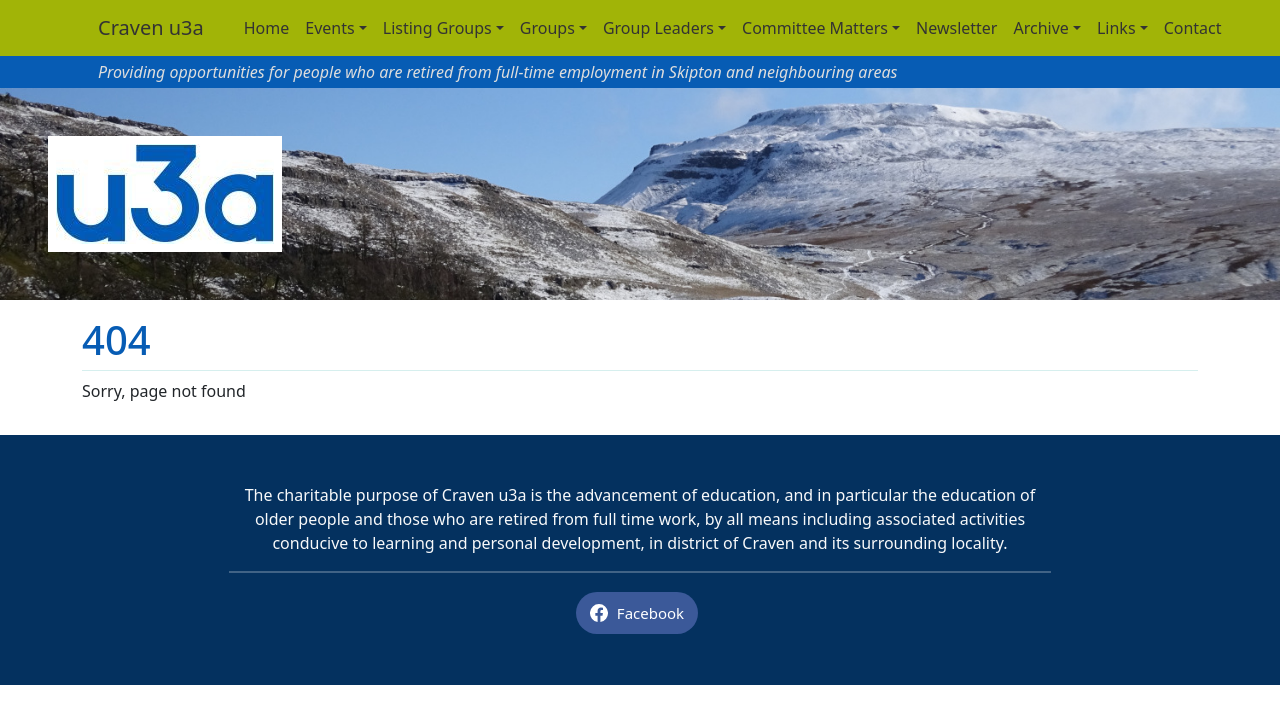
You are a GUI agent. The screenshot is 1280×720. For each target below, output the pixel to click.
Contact (1193, 28)
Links (1116, 28)
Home (267, 28)
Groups (547, 28)
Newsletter (956, 28)
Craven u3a (151, 27)
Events (329, 28)
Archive (1040, 28)
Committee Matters (815, 28)
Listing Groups (437, 28)
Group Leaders (658, 28)
